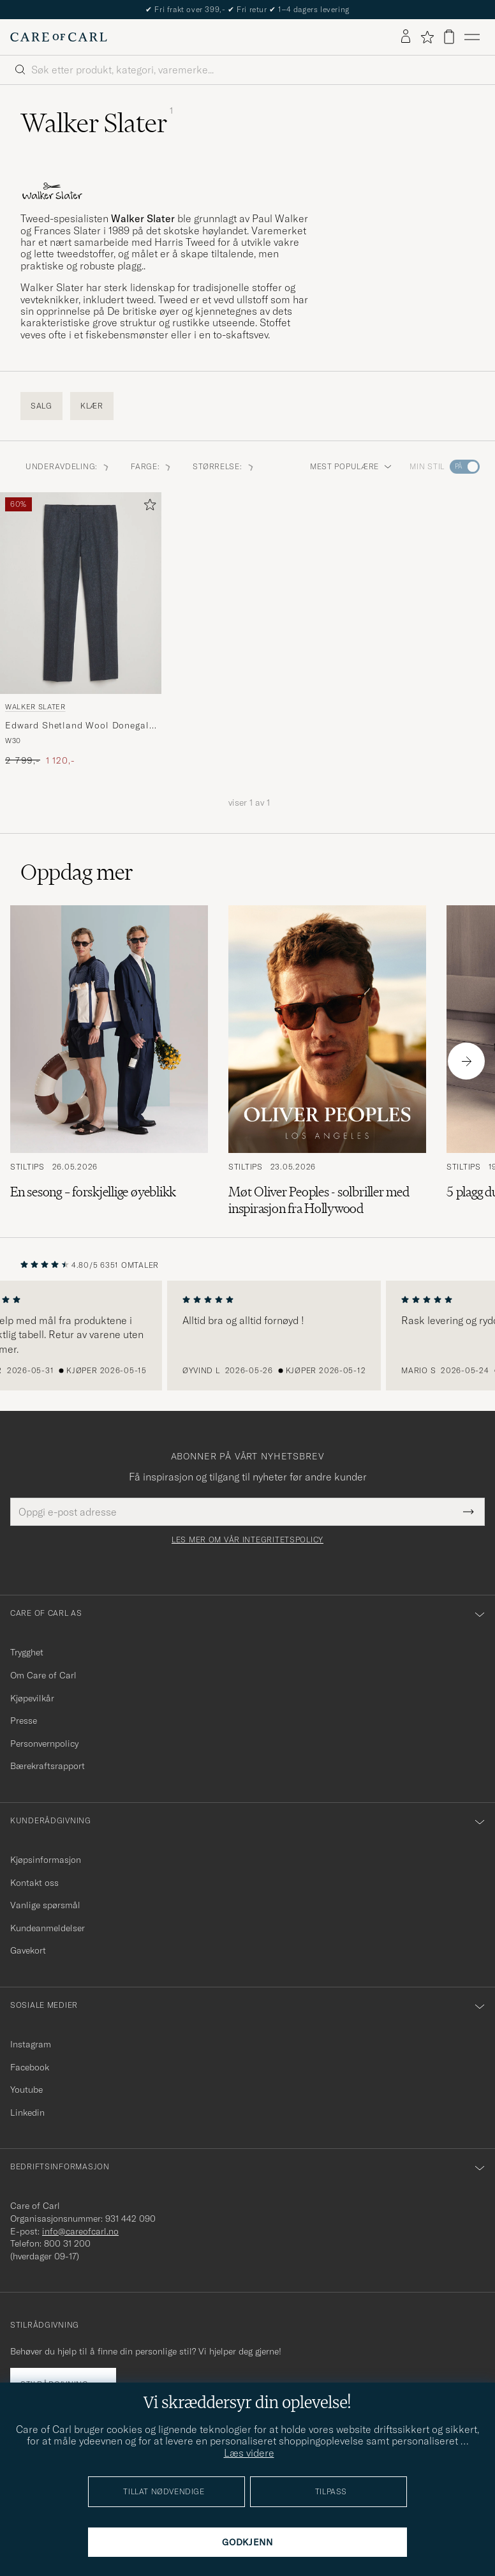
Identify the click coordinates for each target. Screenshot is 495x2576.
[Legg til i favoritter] (147, 507)
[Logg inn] (405, 37)
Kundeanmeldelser (47, 1928)
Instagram (30, 2044)
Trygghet (26, 1652)
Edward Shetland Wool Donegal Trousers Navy (77, 725)
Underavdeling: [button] (68, 466)
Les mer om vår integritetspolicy (247, 1540)
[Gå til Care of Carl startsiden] (58, 37)
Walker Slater (35, 706)
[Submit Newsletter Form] (468, 1511)
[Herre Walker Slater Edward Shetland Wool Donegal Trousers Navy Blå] (80, 593)
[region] (247, 1335)
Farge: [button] (151, 466)
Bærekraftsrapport (47, 1766)
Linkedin (27, 2112)
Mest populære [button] (351, 466)
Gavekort (28, 1950)
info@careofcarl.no (80, 2231)
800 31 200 (67, 2243)
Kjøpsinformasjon (45, 1859)
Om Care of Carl (43, 1675)
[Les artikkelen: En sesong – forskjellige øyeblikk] (109, 1061)
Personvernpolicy (44, 1743)
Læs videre (249, 2453)
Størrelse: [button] (224, 466)
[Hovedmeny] (472, 37)
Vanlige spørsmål (45, 1905)
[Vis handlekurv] (449, 36)
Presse (23, 1720)
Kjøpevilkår (32, 1698)
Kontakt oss (34, 1882)
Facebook (29, 2067)
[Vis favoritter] (427, 37)
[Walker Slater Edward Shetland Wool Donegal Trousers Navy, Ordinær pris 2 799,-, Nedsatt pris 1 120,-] (80, 629)
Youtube (26, 2089)
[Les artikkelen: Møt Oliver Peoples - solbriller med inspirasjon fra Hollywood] (327, 1061)
